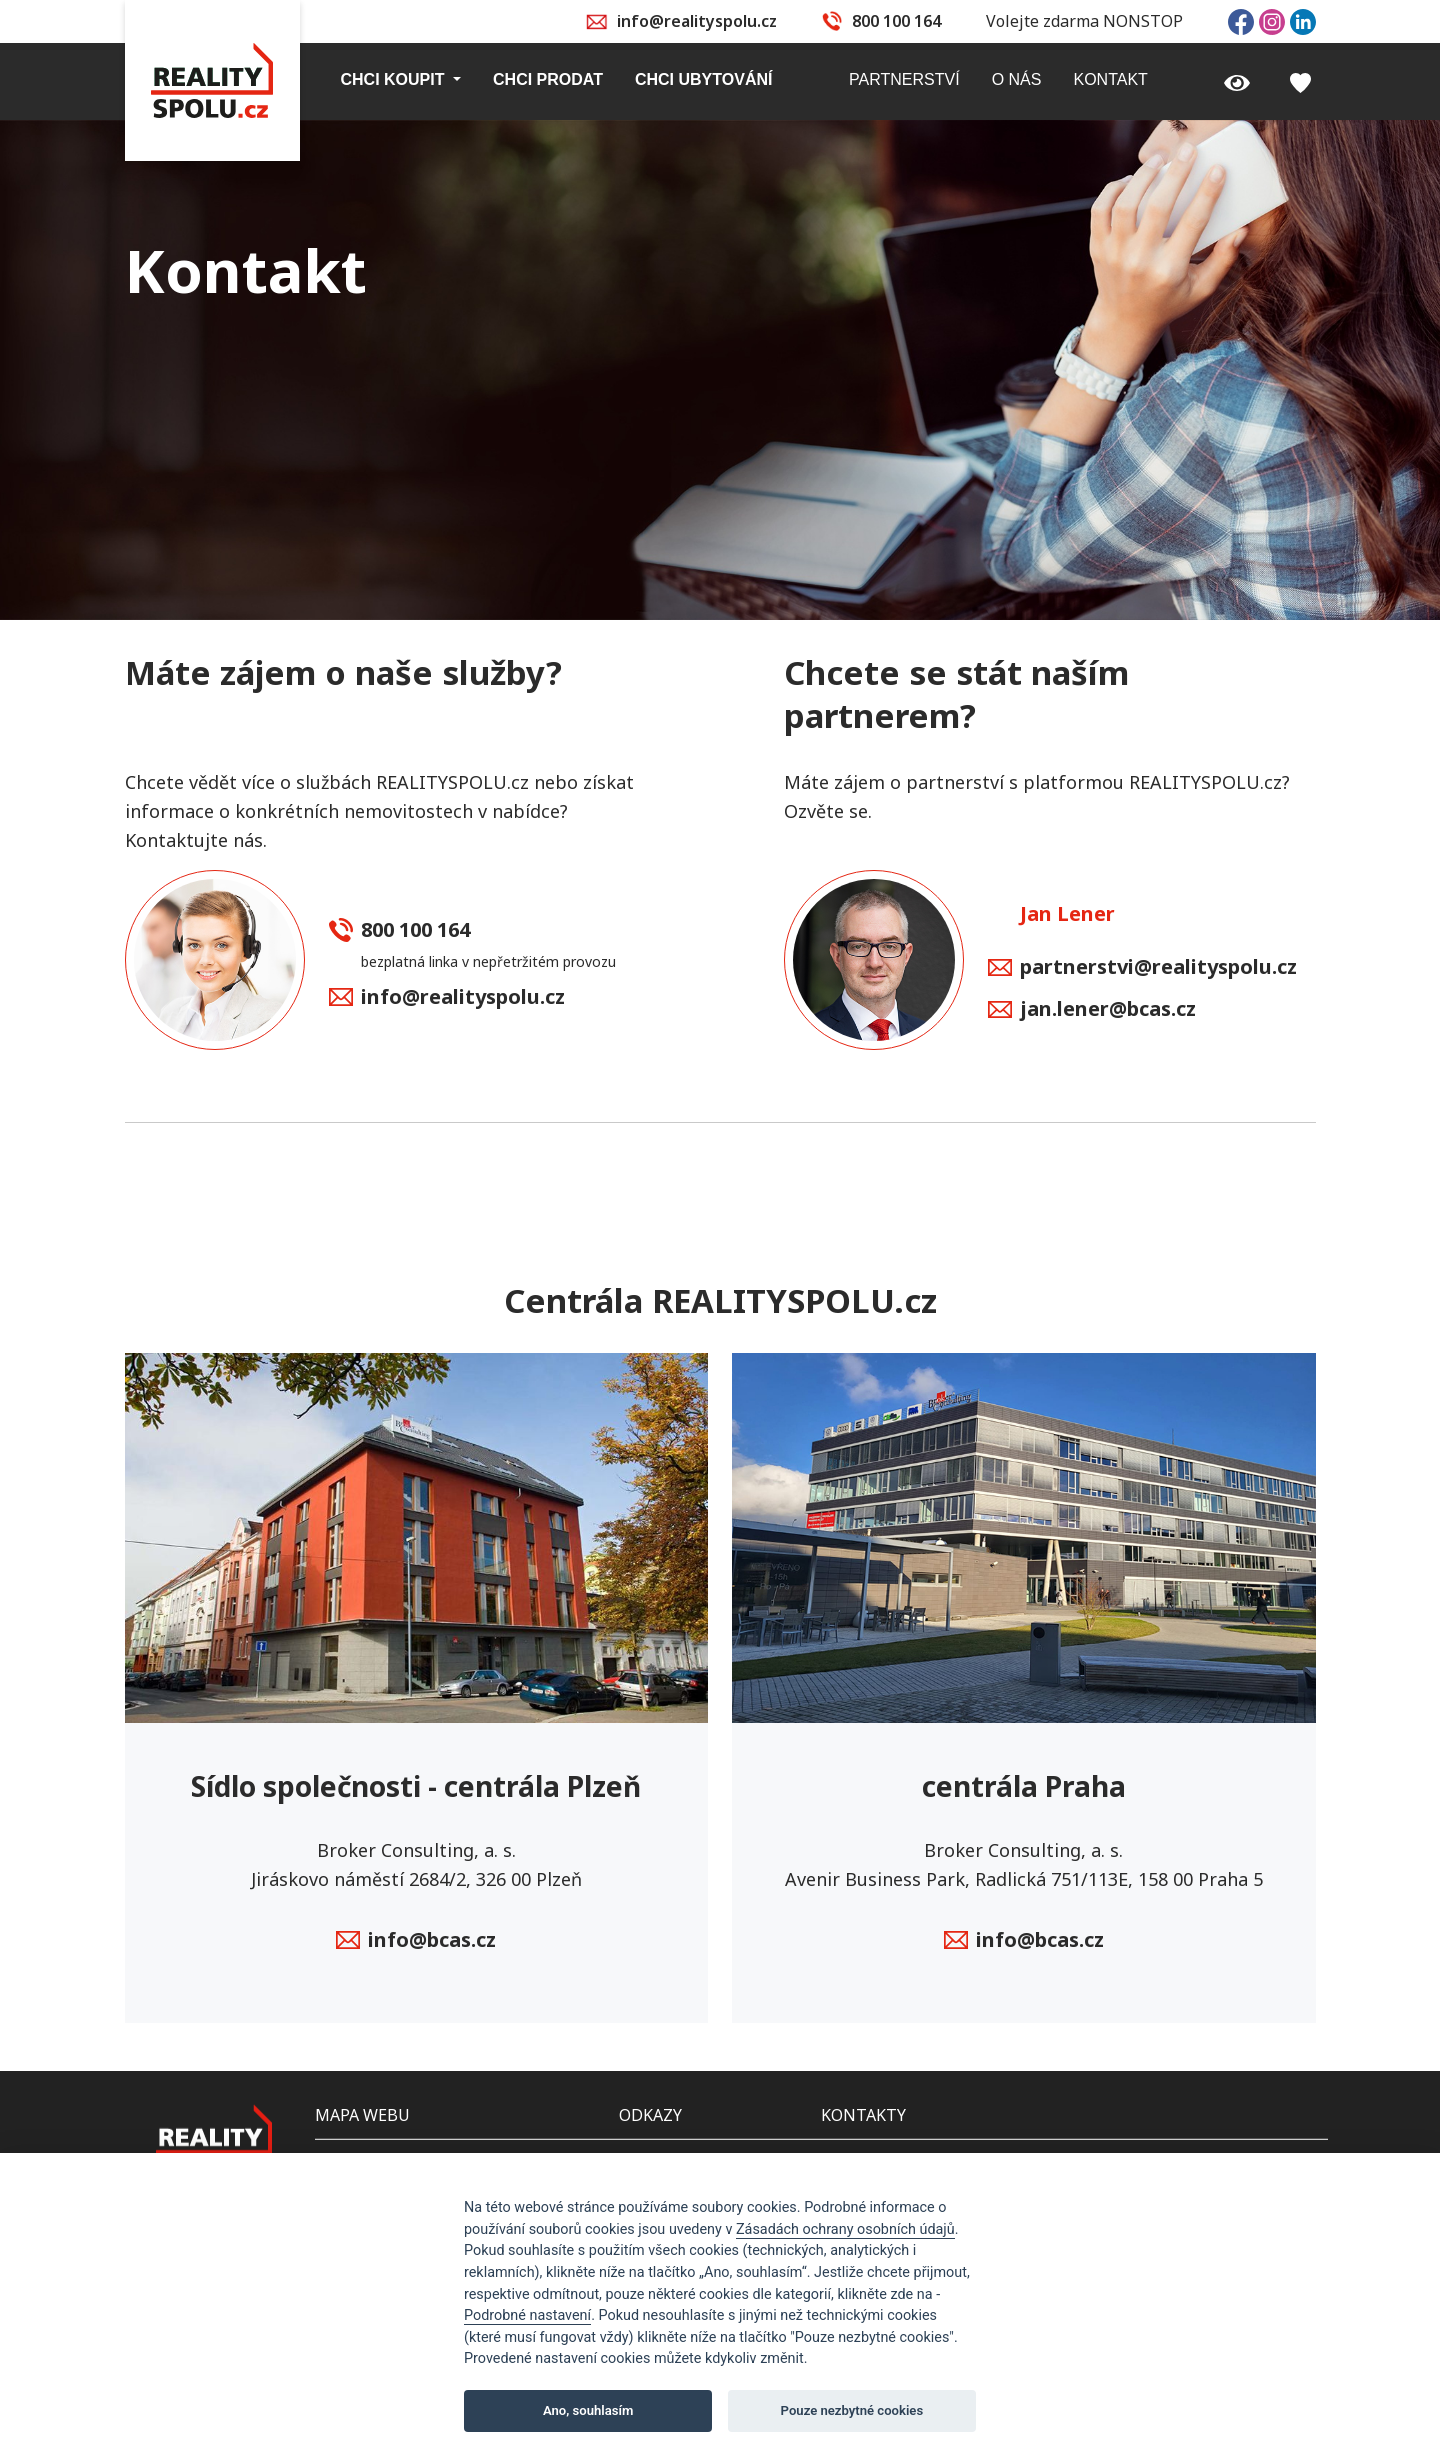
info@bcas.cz (416, 1941)
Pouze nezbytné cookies (852, 2410)
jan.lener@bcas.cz (1092, 1010)
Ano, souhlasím (588, 2410)
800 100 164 (896, 21)
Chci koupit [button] (395, 79)
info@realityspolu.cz (697, 21)
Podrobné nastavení (527, 2315)
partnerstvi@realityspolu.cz (1142, 968)
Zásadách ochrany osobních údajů (845, 2229)
